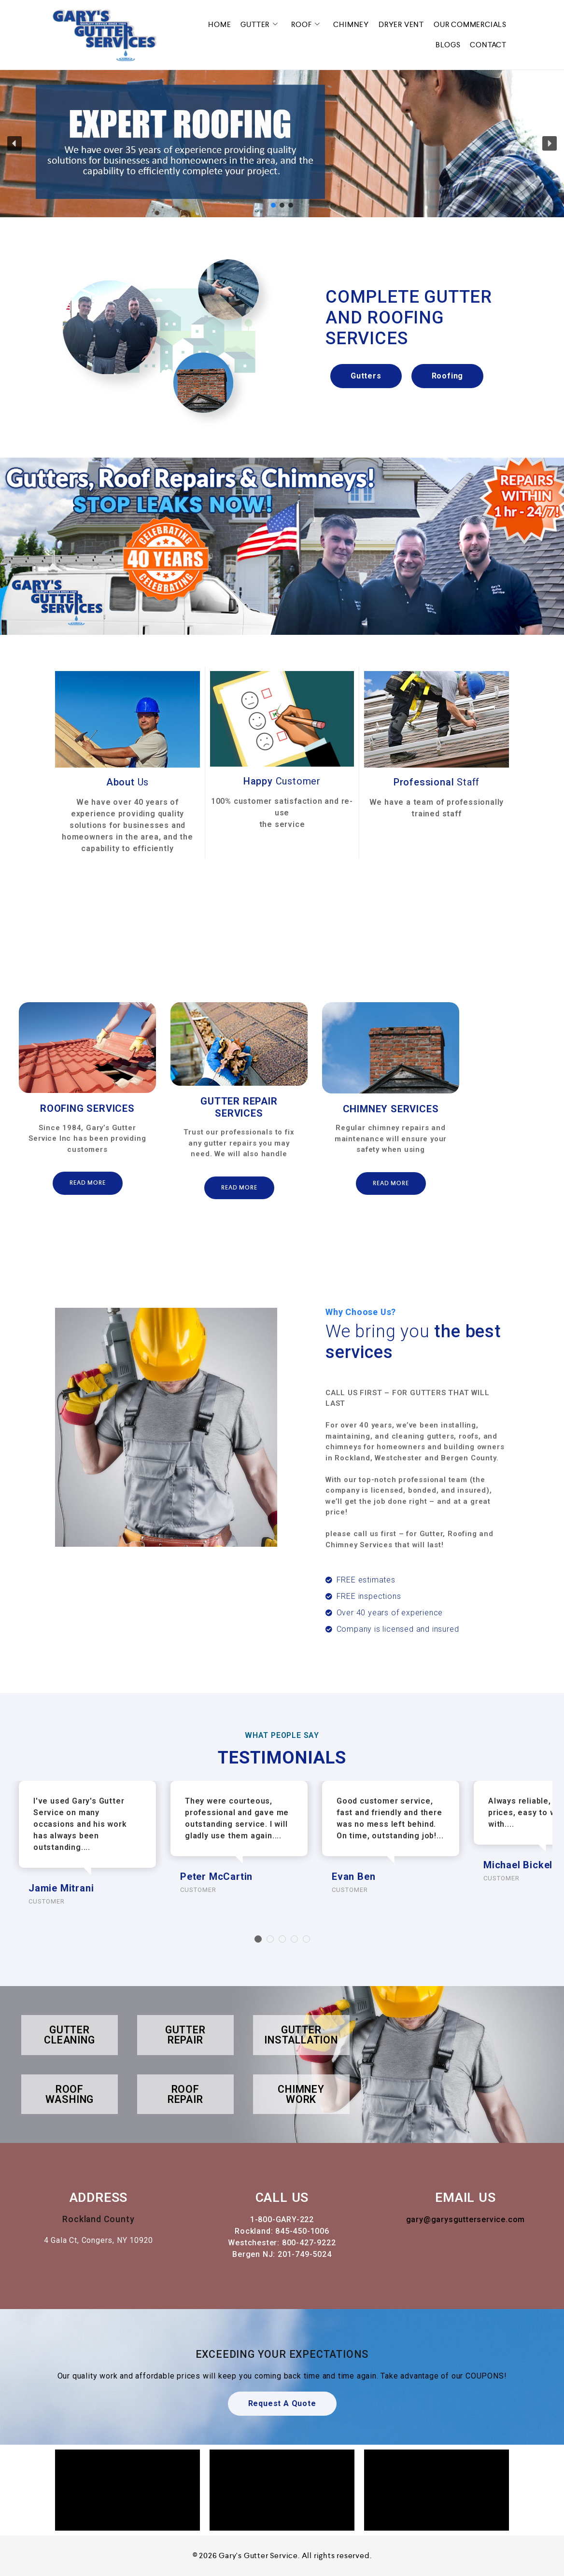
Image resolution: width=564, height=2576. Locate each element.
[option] (87, 1107)
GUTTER (261, 24)
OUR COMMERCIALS (470, 24)
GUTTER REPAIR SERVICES (238, 1107)
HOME (219, 24)
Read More (88, 1183)
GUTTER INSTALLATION (301, 2035)
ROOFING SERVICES (87, 1108)
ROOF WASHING (69, 2094)
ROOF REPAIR (185, 2094)
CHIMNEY (351, 24)
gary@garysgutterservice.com (465, 2219)
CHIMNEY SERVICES (391, 1109)
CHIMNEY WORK (301, 2094)
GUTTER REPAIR (185, 2035)
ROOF (307, 24)
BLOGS (448, 44)
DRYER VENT (401, 24)
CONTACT (488, 44)
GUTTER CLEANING (69, 2035)
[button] (14, 143)
